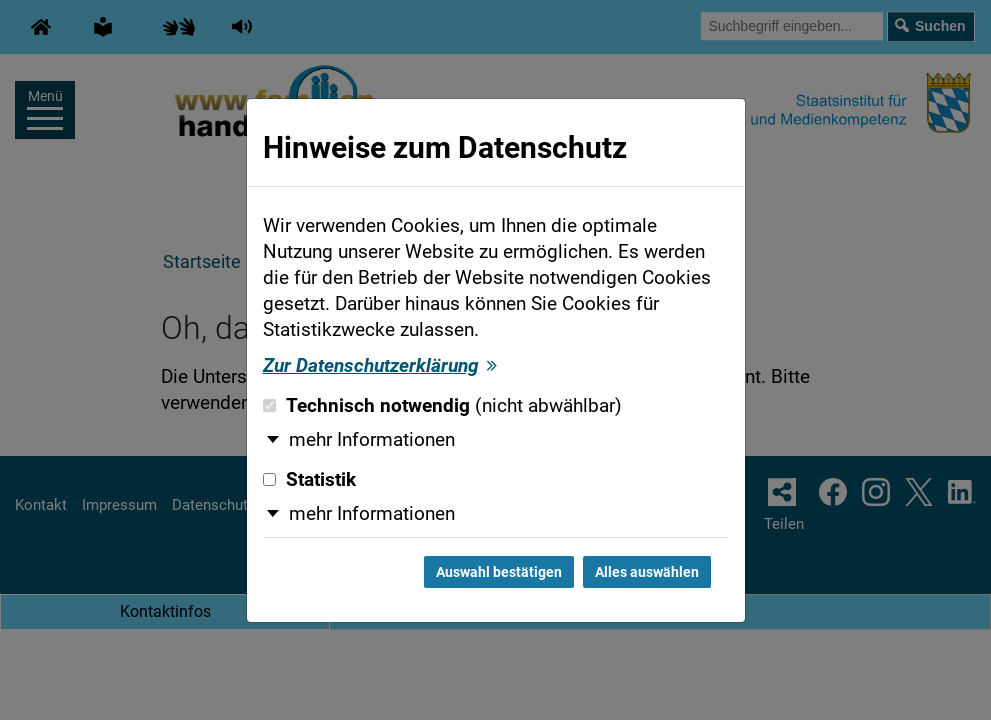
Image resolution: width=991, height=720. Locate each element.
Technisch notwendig (442, 406)
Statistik (309, 480)
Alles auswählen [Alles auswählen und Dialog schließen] (647, 572)
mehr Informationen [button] (372, 440)
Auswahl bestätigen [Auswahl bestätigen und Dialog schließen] (499, 572)
